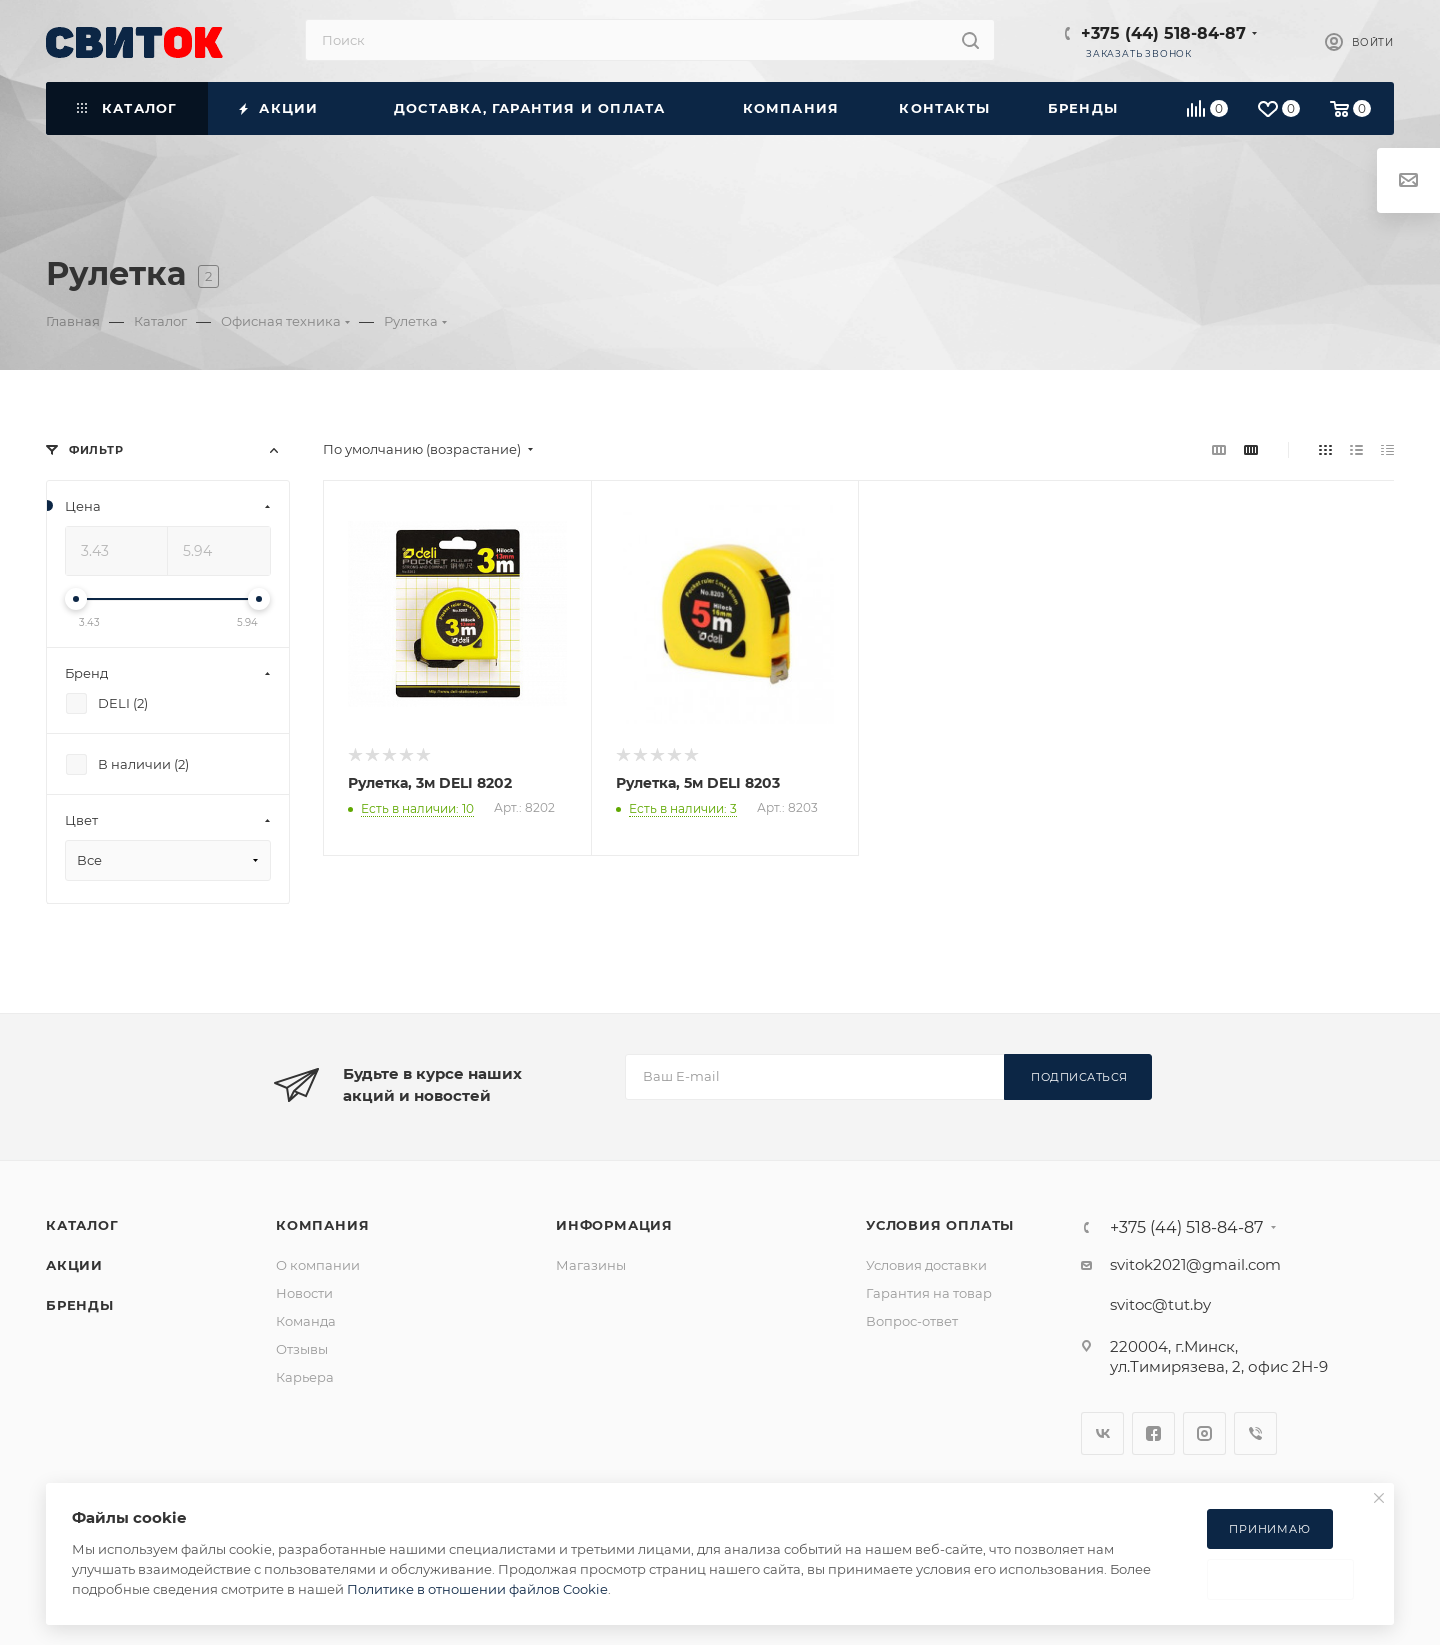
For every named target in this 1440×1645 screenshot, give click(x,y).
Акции (74, 1265)
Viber (1255, 1433)
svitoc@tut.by (1160, 1304)
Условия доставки (926, 1265)
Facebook (1153, 1433)
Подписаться (1079, 1077)
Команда (306, 1321)
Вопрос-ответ (912, 1321)
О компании (318, 1265)
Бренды (80, 1305)
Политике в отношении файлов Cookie (477, 1589)
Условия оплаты (940, 1225)
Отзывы (302, 1349)
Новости (304, 1293)
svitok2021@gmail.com (1195, 1264)
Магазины (591, 1265)
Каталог (82, 1225)
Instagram (1204, 1433)
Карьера (305, 1377)
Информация (614, 1225)
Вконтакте (1102, 1433)
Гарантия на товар (929, 1293)
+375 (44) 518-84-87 (1163, 33)
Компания (322, 1225)
